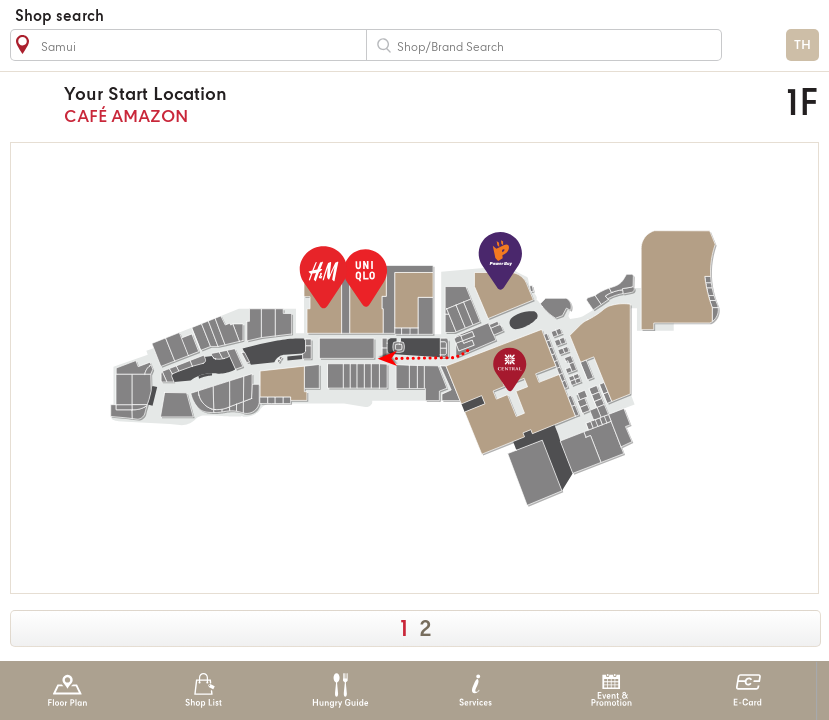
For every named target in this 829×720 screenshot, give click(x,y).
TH (802, 45)
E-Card (747, 690)
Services (475, 690)
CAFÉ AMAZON (327, 104)
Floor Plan (67, 690)
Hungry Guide (339, 690)
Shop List (203, 690)
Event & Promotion (611, 690)
